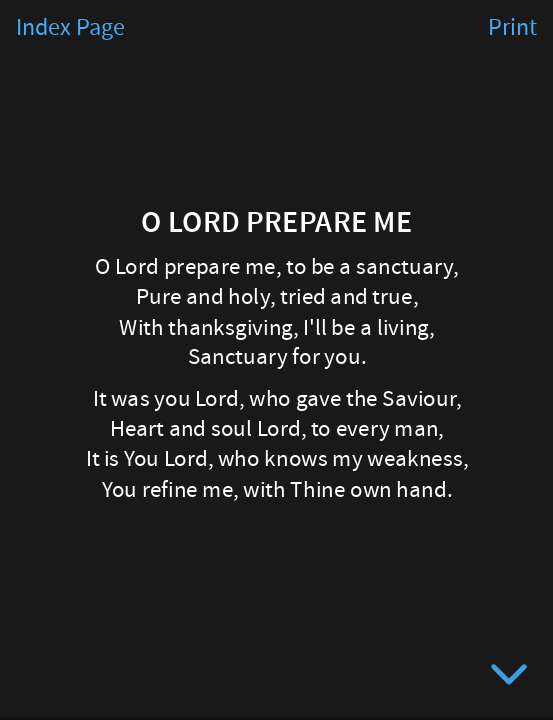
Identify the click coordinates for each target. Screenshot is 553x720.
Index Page (70, 28)
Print (512, 28)
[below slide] (509, 678)
